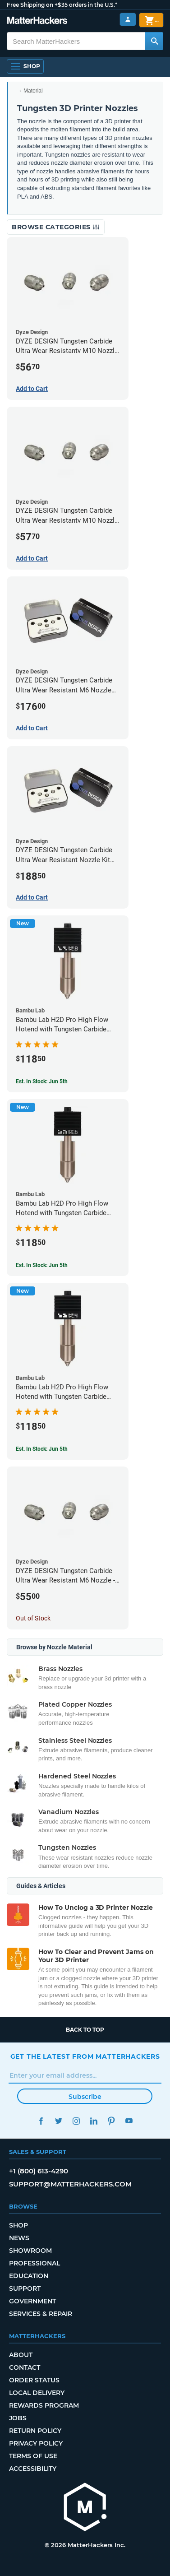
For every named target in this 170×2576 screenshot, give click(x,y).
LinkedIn (94, 2121)
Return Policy (35, 2431)
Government (32, 2301)
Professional (34, 2263)
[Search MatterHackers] (154, 41)
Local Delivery (36, 2393)
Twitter (59, 2121)
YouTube (129, 2121)
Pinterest (111, 2121)
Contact (24, 2367)
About (20, 2355)
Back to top (85, 2029)
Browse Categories (56, 227)
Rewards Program (44, 2405)
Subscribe (85, 2097)
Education (28, 2276)
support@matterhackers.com (70, 2184)
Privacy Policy (36, 2443)
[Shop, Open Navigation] (25, 66)
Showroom (30, 2250)
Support (25, 2288)
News (19, 2238)
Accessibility (32, 2469)
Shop (18, 2225)
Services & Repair (40, 2314)
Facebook (41, 2121)
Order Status (34, 2380)
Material (33, 91)
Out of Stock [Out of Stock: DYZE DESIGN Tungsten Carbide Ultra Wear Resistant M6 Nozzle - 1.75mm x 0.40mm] (33, 1618)
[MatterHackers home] (37, 21)
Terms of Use (33, 2456)
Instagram (76, 2121)
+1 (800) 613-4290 (38, 2171)
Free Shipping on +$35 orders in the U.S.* (62, 4)
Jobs (18, 2418)
